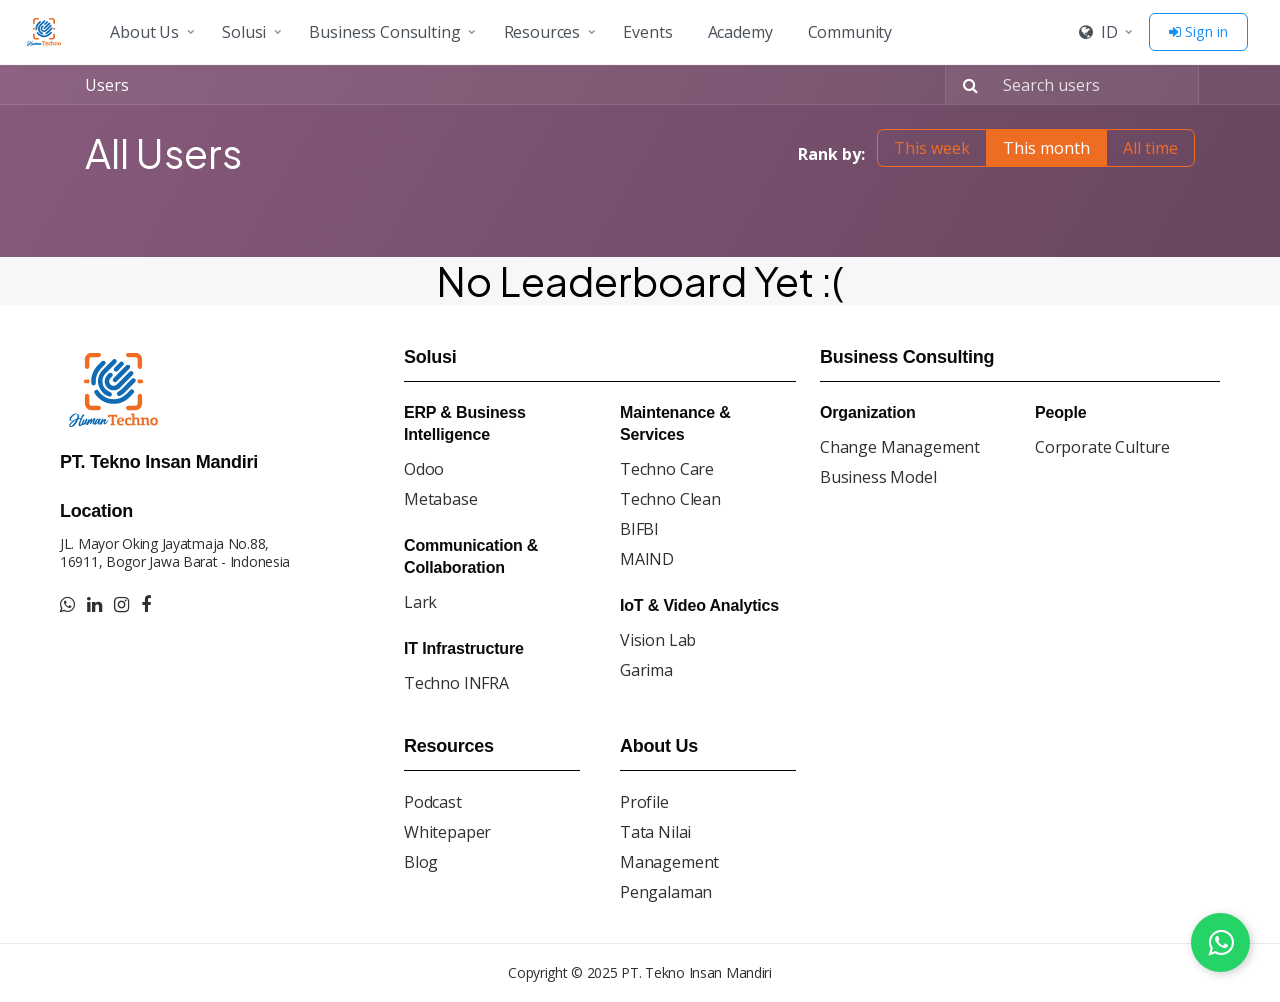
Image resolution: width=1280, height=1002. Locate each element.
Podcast (433, 802)
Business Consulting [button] (384, 32)
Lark (420, 602)
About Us (144, 32)
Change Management (900, 447)
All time (1150, 148)
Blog (421, 862)
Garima (646, 670)
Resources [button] (542, 32)
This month (1046, 148)
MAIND (647, 559)
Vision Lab (658, 640)
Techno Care (667, 469)
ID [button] (1098, 32)
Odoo (424, 469)
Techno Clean (670, 499)
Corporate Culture (1102, 447)
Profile (644, 802)
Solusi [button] (244, 32)
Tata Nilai (655, 832)
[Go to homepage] (47, 32)
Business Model (878, 477)
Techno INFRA (456, 683)
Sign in (1198, 31)
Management (669, 862)
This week (932, 148)
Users (107, 85)
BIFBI (639, 529)
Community (850, 32)
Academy (740, 32)
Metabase (441, 499)
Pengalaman (666, 892)
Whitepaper (447, 832)
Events (647, 32)
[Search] (964, 85)
